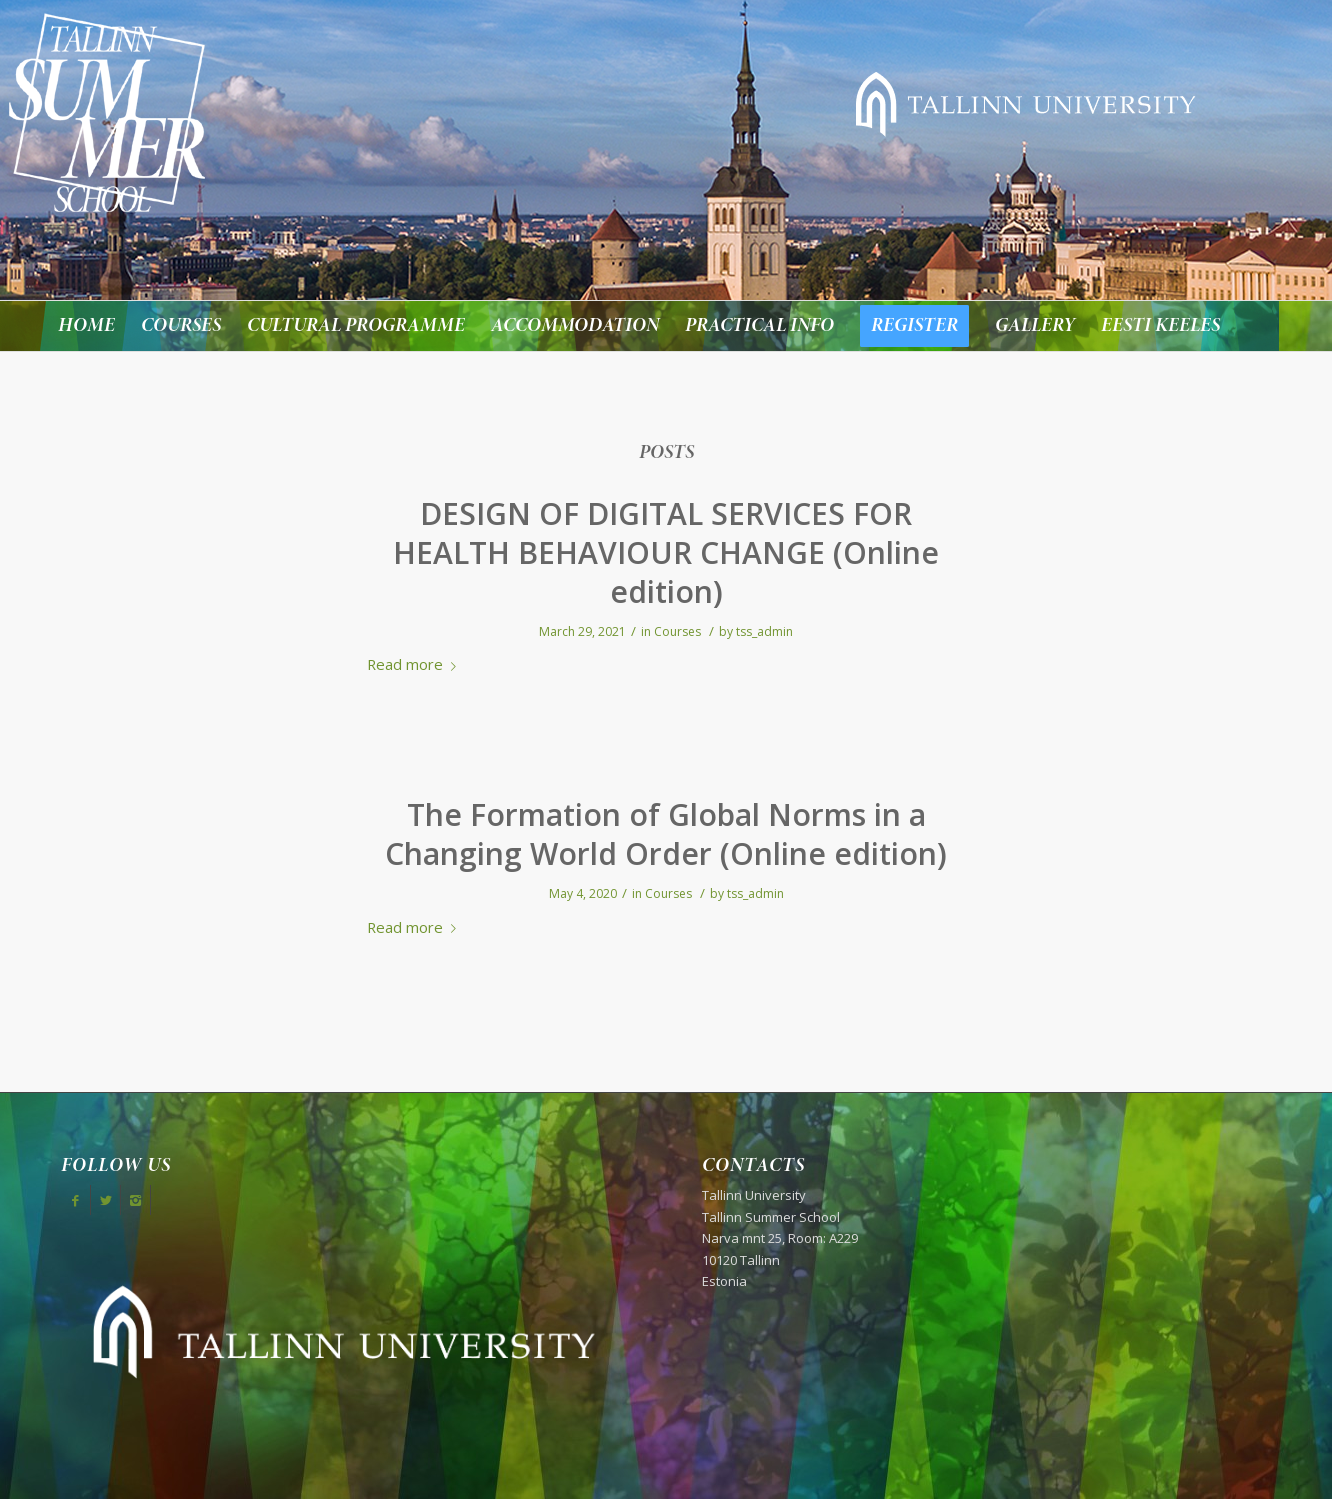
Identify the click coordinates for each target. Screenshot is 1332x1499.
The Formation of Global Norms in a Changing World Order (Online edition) (666, 834)
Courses (677, 631)
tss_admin (764, 631)
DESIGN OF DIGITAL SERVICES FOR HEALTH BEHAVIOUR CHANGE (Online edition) (666, 552)
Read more (415, 664)
